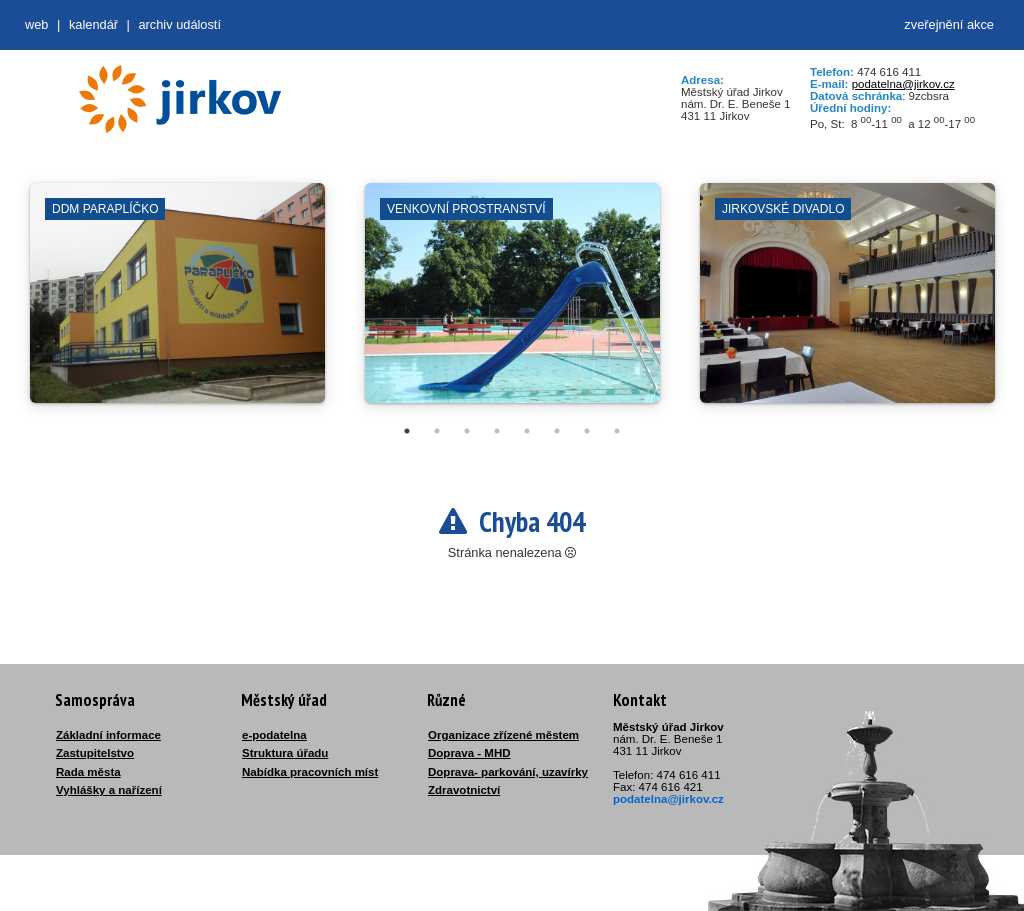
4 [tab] (497, 431)
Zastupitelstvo (95, 753)
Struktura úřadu (285, 753)
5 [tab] (527, 431)
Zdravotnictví (464, 790)
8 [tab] (617, 431)
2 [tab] (437, 431)
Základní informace (108, 735)
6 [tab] (557, 431)
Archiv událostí (179, 24)
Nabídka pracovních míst (310, 772)
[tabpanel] (177, 303)
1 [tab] (407, 431)
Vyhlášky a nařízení (109, 790)
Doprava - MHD (469, 753)
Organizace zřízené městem (503, 735)
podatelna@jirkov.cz (903, 84)
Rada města (88, 772)
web (36, 24)
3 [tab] (467, 431)
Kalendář (93, 24)
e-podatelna (274, 735)
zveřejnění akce (949, 24)
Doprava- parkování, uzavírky (508, 772)
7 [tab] (587, 431)
